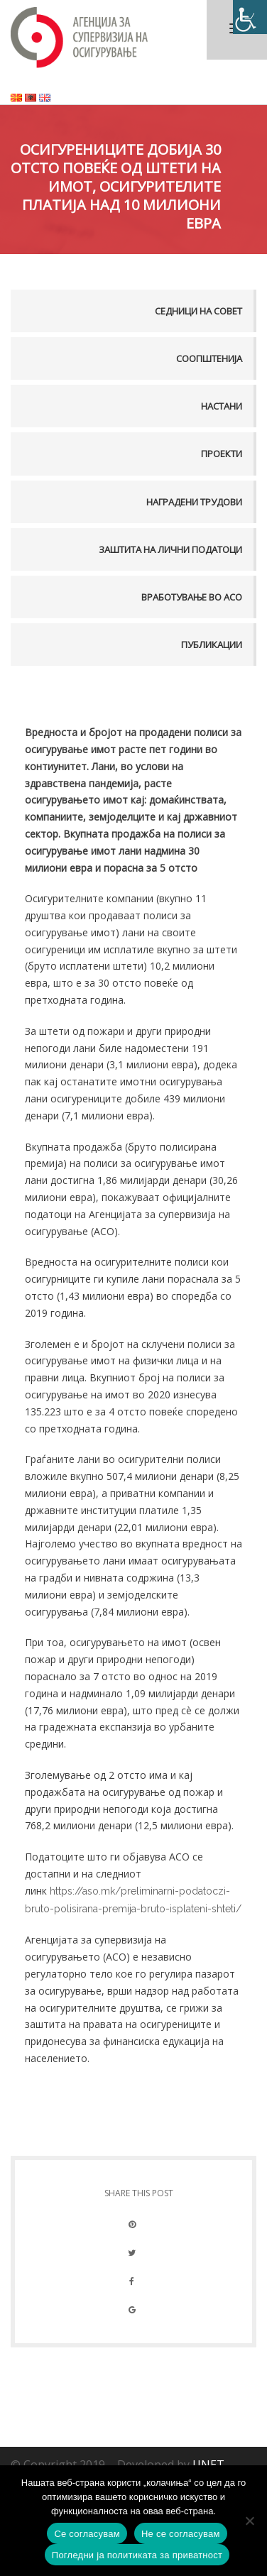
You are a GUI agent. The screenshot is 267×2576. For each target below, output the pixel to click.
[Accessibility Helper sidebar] (250, 17)
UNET (208, 2464)
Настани (221, 406)
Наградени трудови (194, 501)
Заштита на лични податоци (170, 549)
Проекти (221, 453)
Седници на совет (198, 311)
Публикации (211, 644)
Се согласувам (87, 2533)
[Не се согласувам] (249, 2521)
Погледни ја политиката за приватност (137, 2555)
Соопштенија (209, 358)
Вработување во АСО (191, 597)
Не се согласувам (180, 2533)
